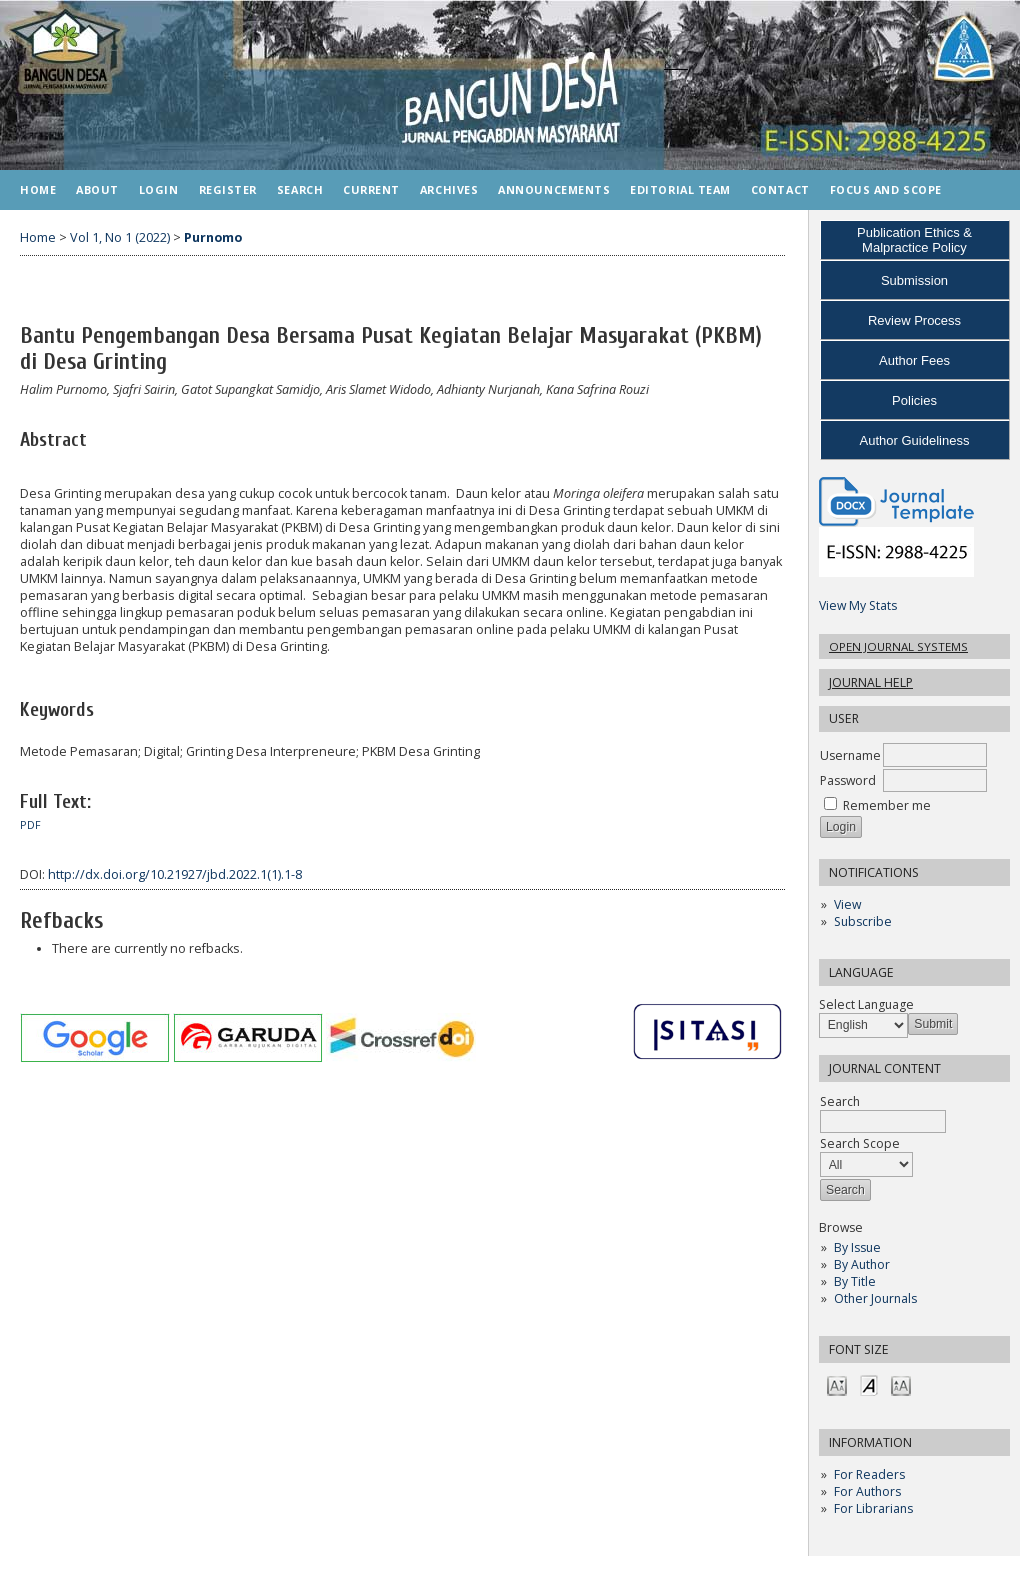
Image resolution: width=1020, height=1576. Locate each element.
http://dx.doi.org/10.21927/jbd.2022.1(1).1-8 (175, 874)
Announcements (554, 189)
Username (850, 755)
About (97, 189)
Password (848, 780)
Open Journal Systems (898, 646)
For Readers (869, 1474)
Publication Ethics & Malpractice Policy (914, 240)
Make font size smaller (837, 1384)
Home (38, 189)
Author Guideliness (915, 440)
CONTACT (780, 189)
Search (300, 189)
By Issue (857, 1247)
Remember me (887, 805)
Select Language (866, 1004)
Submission (914, 280)
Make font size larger (901, 1384)
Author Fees (914, 360)
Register (228, 189)
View (847, 904)
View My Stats (858, 605)
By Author (862, 1264)
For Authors (867, 1491)
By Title (855, 1281)
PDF (30, 825)
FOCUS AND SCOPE (886, 189)
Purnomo (213, 237)
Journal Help (871, 682)
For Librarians (873, 1508)
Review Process (914, 320)
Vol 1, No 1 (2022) (120, 237)
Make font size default (869, 1384)
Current (371, 189)
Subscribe (863, 921)
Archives (449, 189)
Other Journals (875, 1298)
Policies (914, 400)
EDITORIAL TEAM (680, 189)
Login (159, 189)
